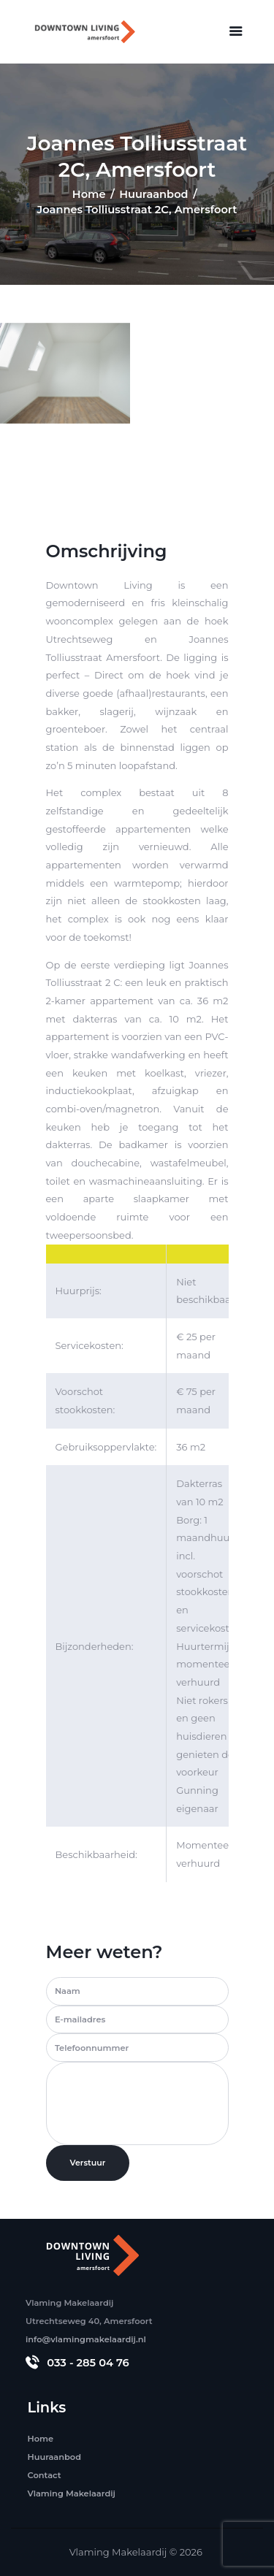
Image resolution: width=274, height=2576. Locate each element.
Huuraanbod (153, 194)
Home (89, 194)
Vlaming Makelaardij (118, 2552)
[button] (236, 31)
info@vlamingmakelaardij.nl (86, 2339)
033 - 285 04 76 (88, 2362)
